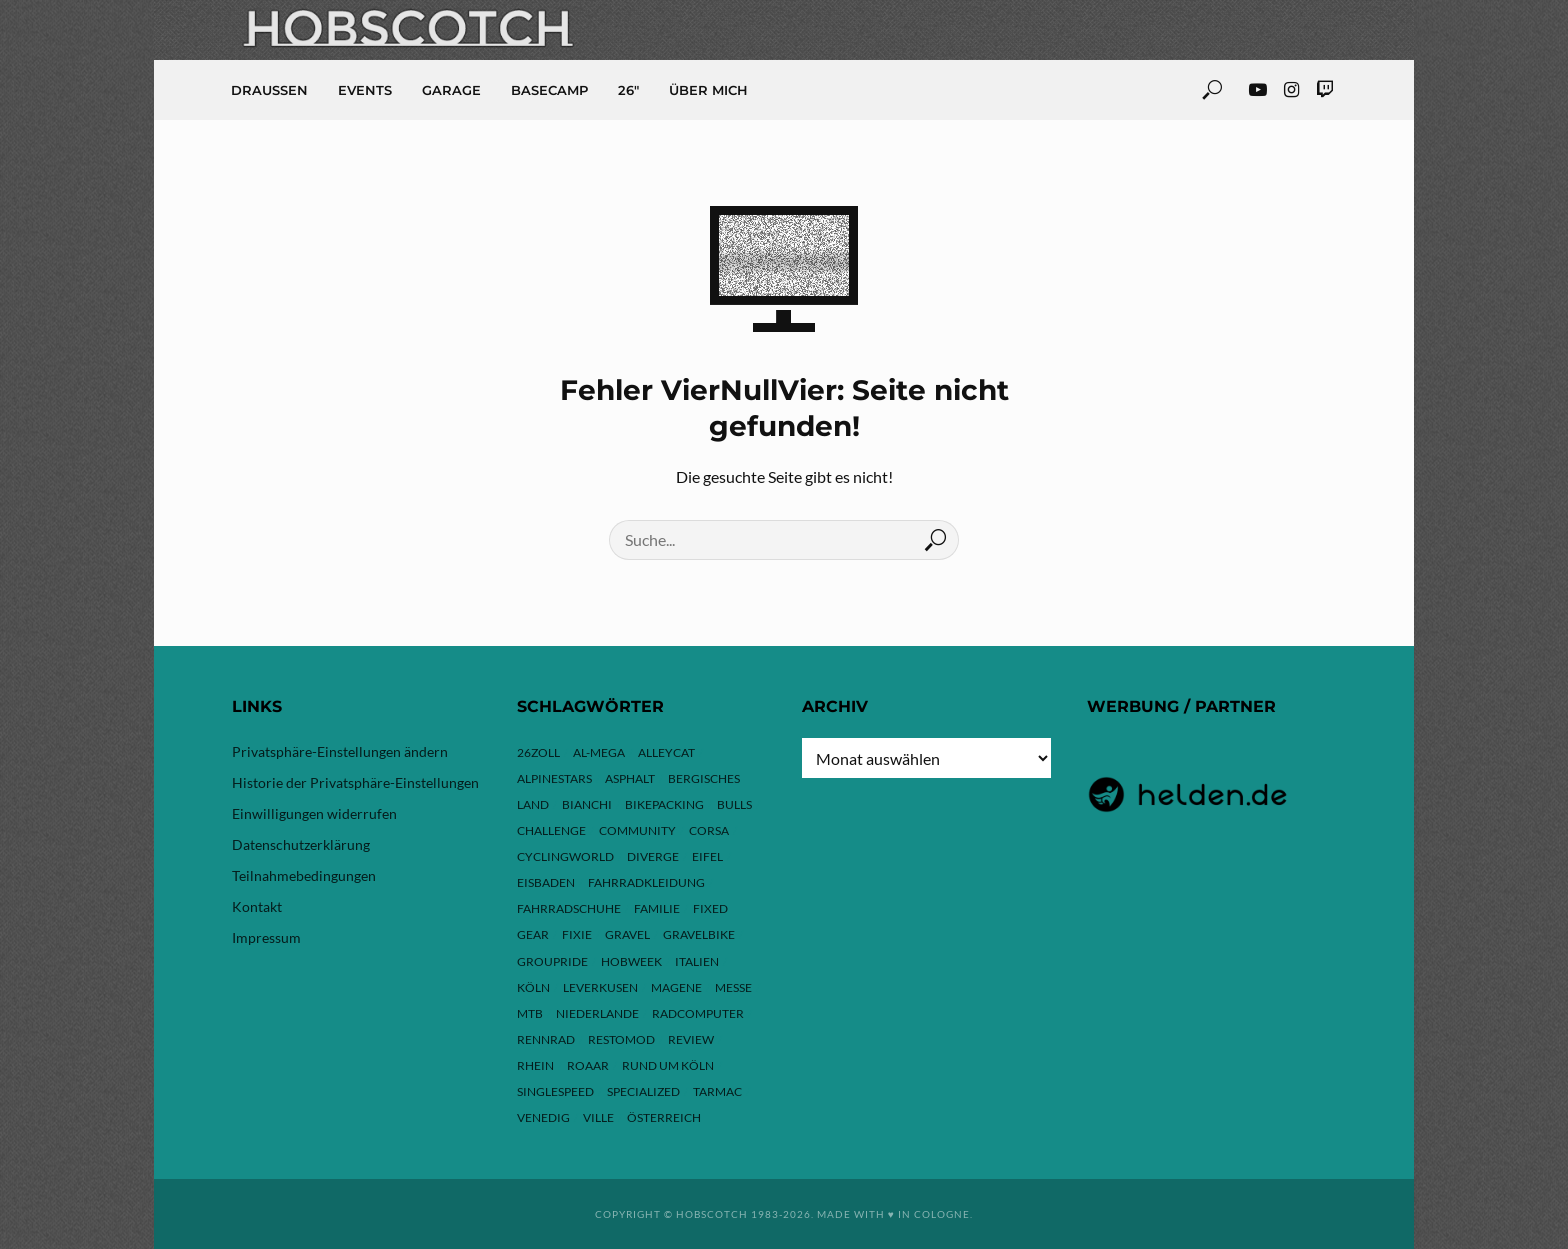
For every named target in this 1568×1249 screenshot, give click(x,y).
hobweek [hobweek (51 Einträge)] (631, 961)
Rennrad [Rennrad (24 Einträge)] (546, 1039)
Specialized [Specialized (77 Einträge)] (643, 1091)
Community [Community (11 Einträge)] (637, 830)
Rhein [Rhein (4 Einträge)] (535, 1065)
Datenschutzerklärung (301, 844)
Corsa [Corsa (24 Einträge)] (709, 830)
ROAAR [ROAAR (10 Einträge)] (588, 1065)
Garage (451, 90)
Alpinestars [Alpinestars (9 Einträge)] (554, 778)
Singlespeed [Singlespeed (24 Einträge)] (555, 1091)
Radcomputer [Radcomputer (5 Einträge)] (698, 1013)
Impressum (266, 937)
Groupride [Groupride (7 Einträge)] (552, 961)
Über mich (708, 90)
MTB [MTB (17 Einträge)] (530, 1013)
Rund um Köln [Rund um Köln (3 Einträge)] (668, 1065)
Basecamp (549, 90)
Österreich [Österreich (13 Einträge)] (664, 1117)
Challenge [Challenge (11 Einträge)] (551, 830)
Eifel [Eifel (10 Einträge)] (707, 856)
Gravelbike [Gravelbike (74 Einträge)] (699, 934)
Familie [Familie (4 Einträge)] (657, 908)
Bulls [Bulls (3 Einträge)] (734, 804)
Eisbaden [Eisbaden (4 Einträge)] (546, 882)
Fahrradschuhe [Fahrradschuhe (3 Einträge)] (569, 908)
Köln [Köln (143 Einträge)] (533, 987)
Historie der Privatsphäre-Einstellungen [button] (355, 782)
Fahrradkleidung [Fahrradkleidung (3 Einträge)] (646, 882)
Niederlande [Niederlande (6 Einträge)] (597, 1013)
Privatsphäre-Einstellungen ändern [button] (340, 751)
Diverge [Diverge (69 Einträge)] (653, 856)
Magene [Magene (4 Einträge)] (676, 987)
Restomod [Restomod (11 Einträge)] (621, 1039)
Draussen (269, 90)
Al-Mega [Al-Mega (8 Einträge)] (599, 752)
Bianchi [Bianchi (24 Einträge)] (587, 804)
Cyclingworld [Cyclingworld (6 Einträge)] (565, 856)
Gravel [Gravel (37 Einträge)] (627, 934)
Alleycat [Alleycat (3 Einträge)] (666, 752)
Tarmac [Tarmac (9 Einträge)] (717, 1091)
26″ (628, 90)
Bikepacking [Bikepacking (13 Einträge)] (664, 804)
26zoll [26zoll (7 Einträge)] (538, 752)
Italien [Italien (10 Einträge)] (697, 961)
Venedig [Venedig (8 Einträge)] (543, 1117)
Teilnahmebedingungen (304, 875)
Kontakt (257, 906)
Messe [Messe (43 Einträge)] (733, 987)
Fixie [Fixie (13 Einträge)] (577, 934)
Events (365, 90)
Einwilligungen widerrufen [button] (314, 813)
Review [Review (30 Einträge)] (691, 1039)
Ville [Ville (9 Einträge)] (598, 1117)
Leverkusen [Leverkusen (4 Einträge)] (600, 987)
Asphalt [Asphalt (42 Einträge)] (630, 778)
